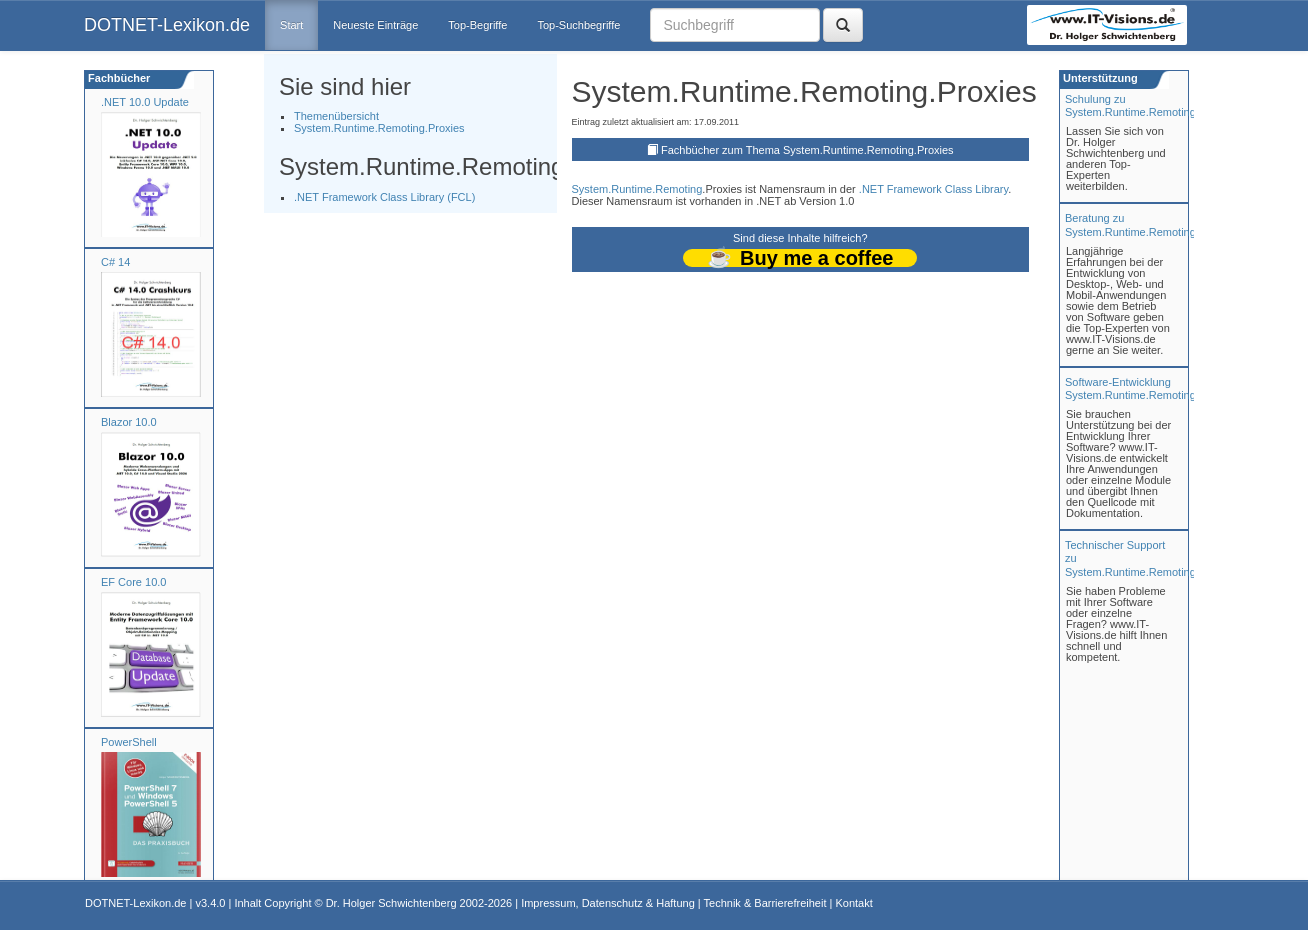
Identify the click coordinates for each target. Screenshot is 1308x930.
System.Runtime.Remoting (637, 189)
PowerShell (129, 742)
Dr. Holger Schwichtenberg (391, 903)
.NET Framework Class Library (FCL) (384, 197)
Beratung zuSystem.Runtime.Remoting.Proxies (1150, 224)
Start (291, 25)
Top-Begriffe (477, 25)
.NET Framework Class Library (933, 189)
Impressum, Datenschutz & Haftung (608, 903)
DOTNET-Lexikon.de (167, 25)
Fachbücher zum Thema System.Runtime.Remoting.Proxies (807, 150)
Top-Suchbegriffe (578, 25)
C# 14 (115, 262)
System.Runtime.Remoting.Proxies (379, 128)
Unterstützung (1099, 78)
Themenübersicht (336, 116)
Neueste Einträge (375, 25)
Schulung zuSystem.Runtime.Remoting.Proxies (1150, 105)
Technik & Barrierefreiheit (765, 903)
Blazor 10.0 (129, 422)
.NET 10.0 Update (145, 102)
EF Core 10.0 (133, 582)
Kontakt (853, 903)
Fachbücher (117, 78)
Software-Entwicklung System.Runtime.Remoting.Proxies (1150, 388)
